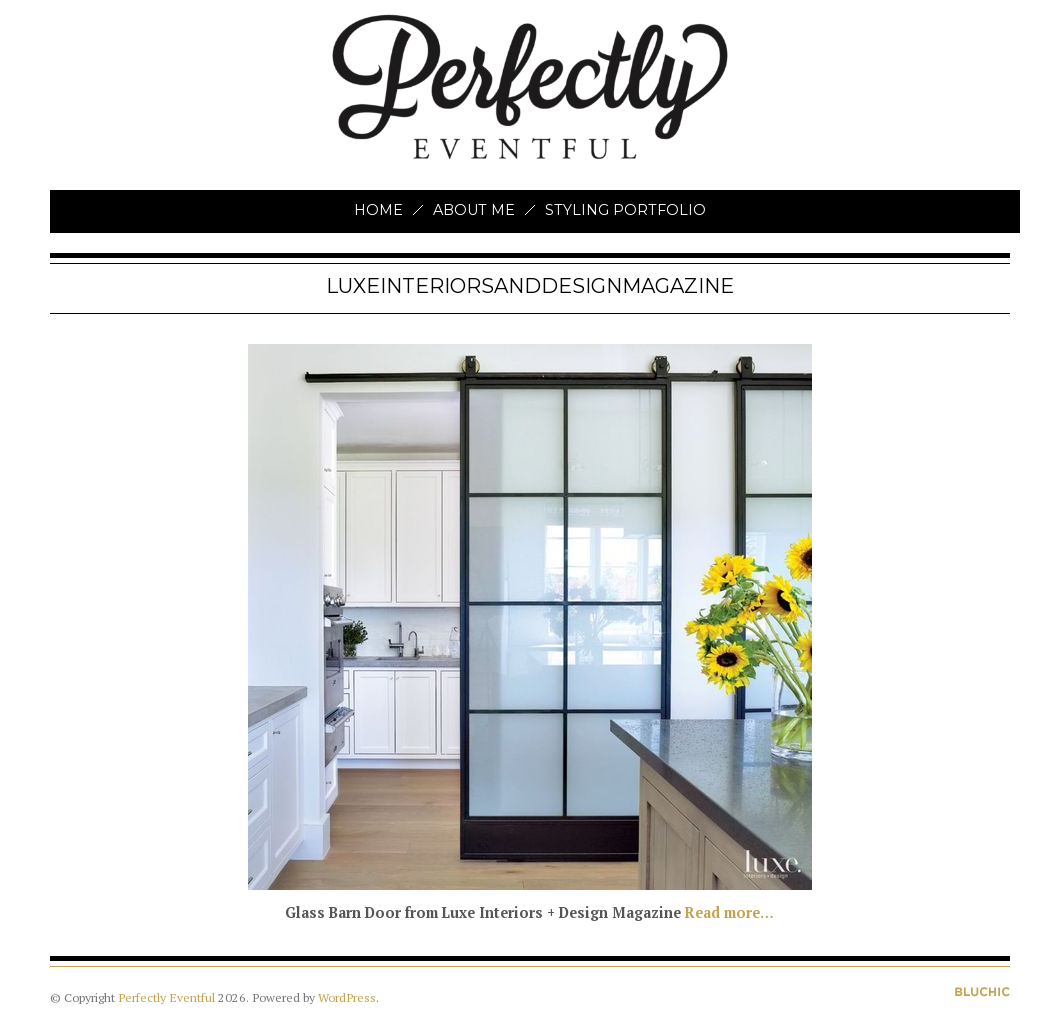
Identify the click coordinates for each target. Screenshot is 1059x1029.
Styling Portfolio (625, 210)
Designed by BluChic (982, 992)
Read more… (729, 912)
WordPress (347, 997)
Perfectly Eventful (166, 997)
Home (378, 210)
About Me (474, 210)
